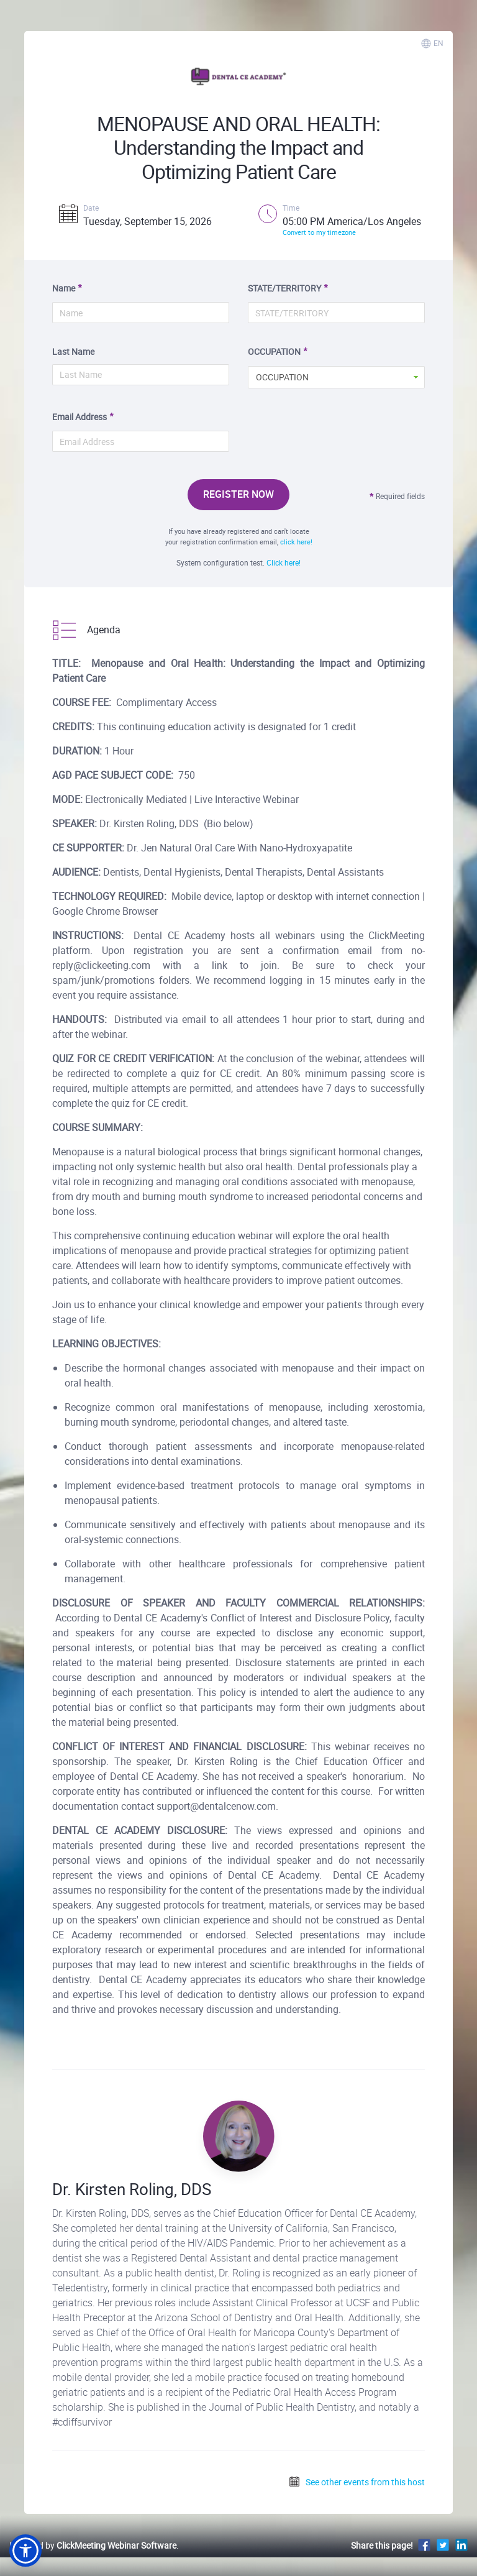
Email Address (79, 417)
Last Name (73, 351)
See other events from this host (356, 2482)
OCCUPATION (274, 351)
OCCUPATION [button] (282, 377)
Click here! (283, 562)
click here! (296, 541)
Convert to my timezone (319, 232)
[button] (25, 2550)
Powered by (92, 2545)
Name (63, 288)
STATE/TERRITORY (284, 288)
